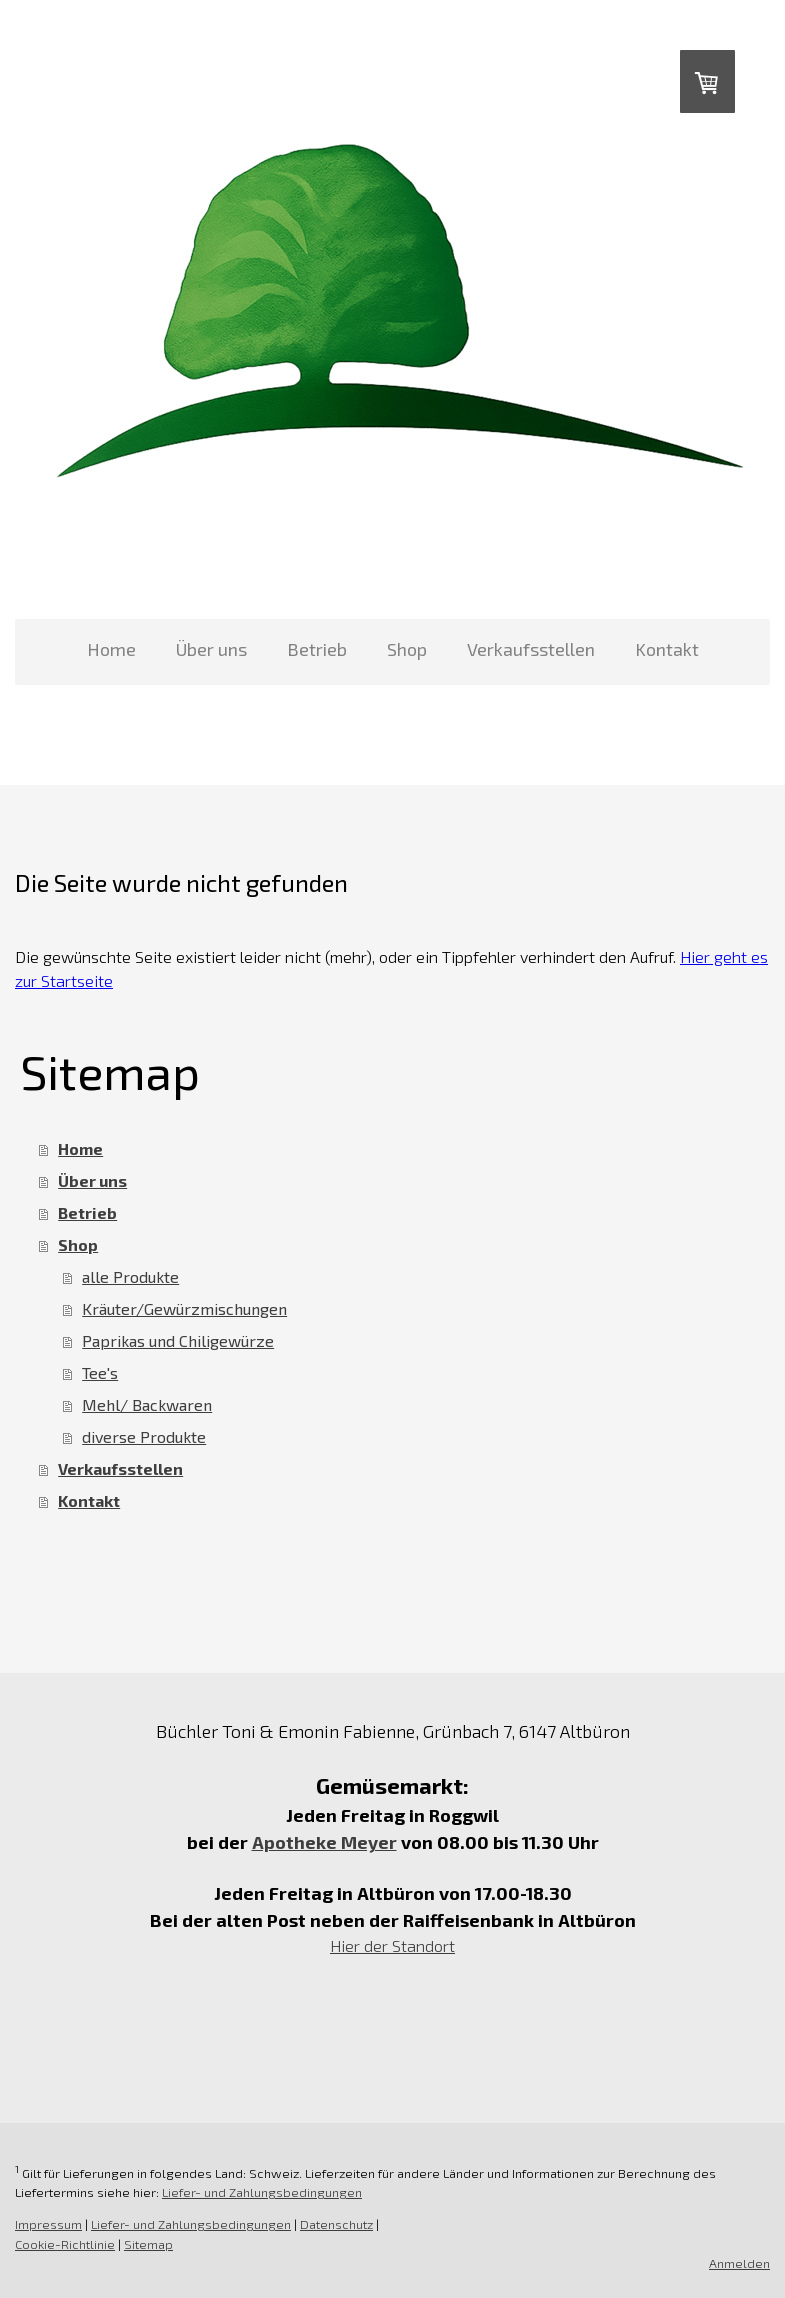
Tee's (100, 1372)
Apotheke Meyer (324, 1842)
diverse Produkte (144, 1436)
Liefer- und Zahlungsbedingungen (262, 2192)
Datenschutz (336, 2224)
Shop (407, 649)
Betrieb (317, 649)
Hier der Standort (392, 1945)
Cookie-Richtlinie (65, 2244)
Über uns (211, 649)
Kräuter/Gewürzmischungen (184, 1308)
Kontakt (667, 649)
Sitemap (148, 2244)
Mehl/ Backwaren (147, 1404)
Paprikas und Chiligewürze (178, 1340)
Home (111, 649)
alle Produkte (130, 1276)
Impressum (48, 2224)
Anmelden (739, 2263)
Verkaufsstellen (531, 649)
